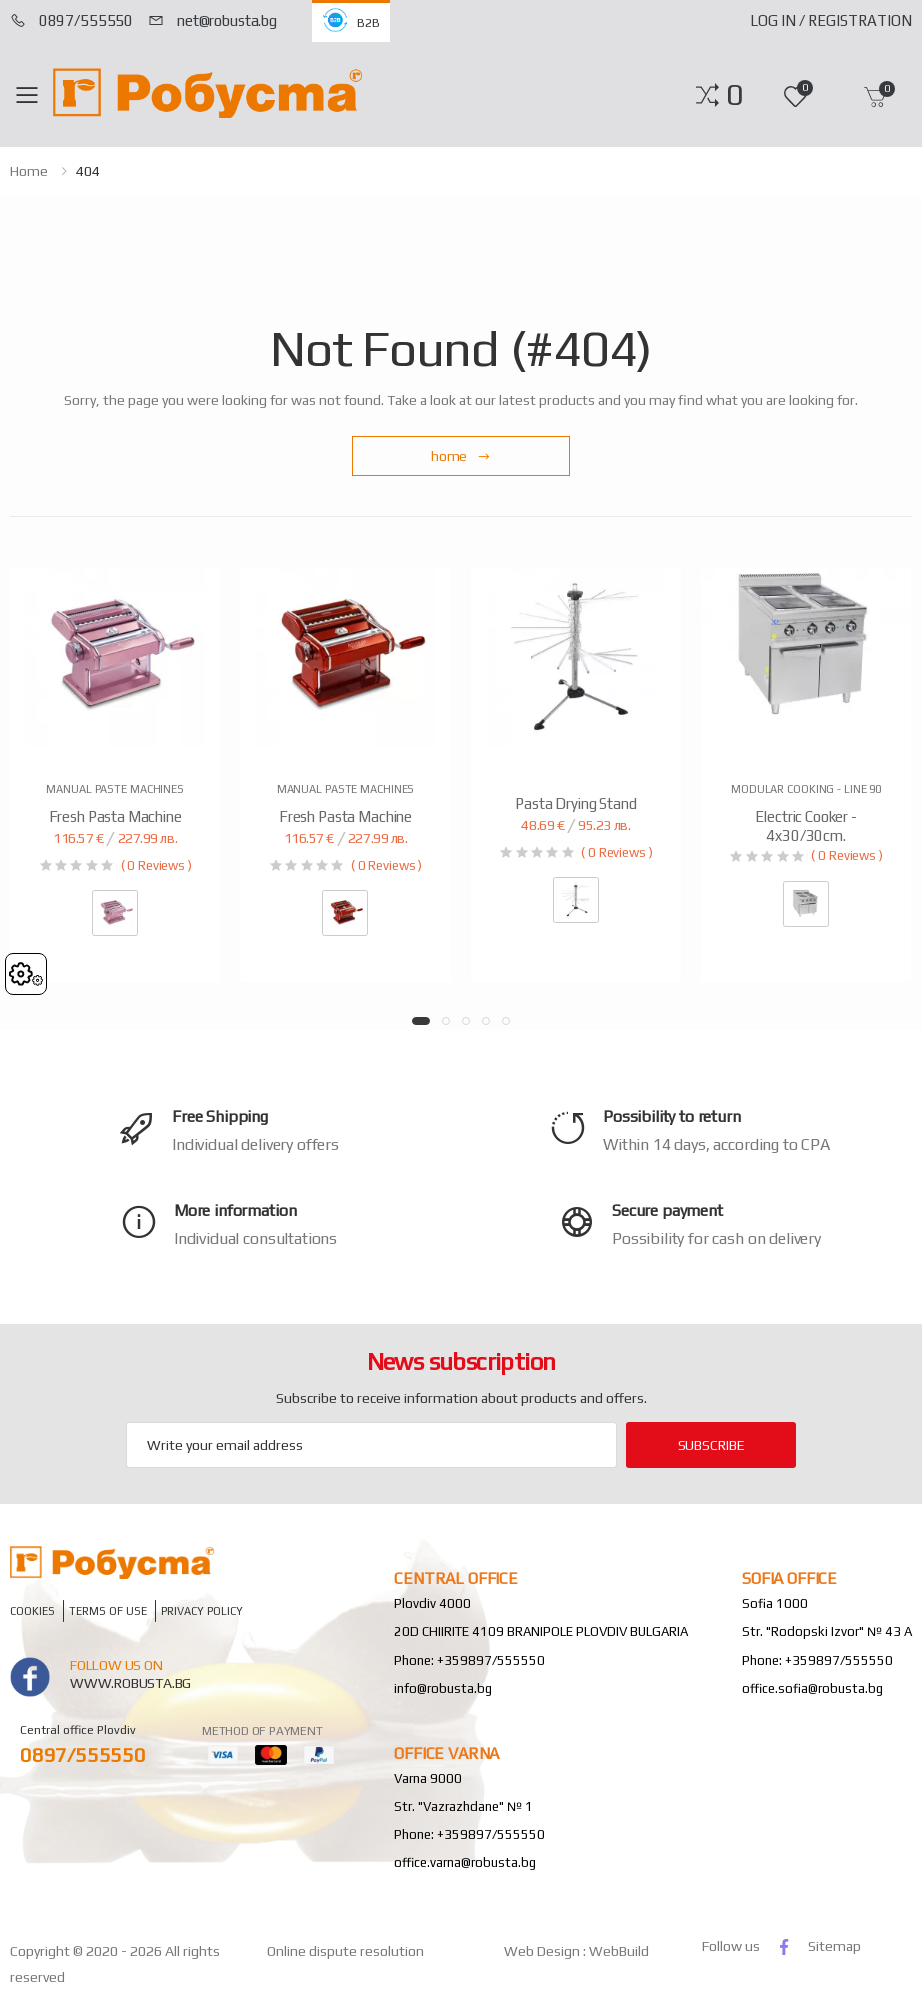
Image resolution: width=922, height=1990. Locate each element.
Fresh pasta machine (115, 816)
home (29, 171)
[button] (734, 95)
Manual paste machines (115, 789)
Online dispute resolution (345, 1951)
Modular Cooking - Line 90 (806, 789)
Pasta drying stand (575, 803)
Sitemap (834, 1946)
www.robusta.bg (130, 1683)
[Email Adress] (371, 1445)
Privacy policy (202, 1611)
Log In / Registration (831, 20)
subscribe (711, 1445)
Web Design (543, 1951)
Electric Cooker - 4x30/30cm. (805, 826)
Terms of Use (108, 1611)
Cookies (32, 1611)
